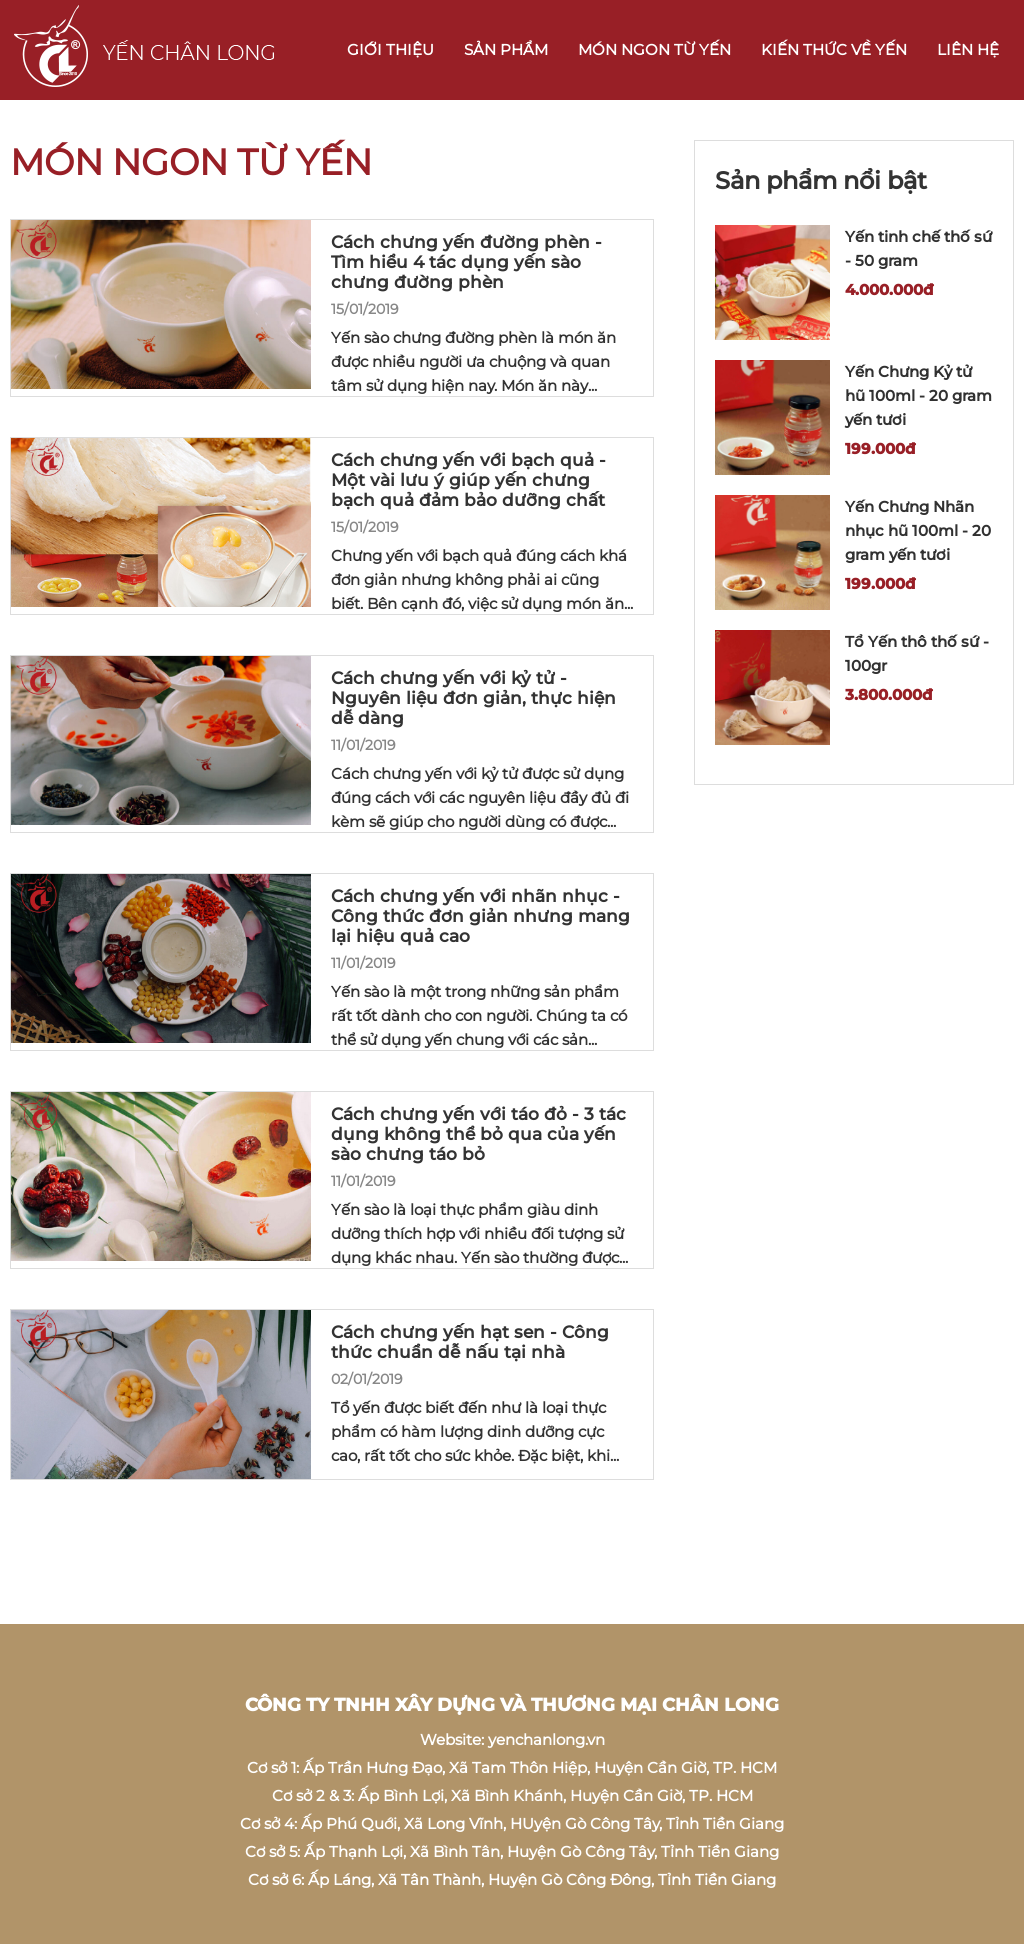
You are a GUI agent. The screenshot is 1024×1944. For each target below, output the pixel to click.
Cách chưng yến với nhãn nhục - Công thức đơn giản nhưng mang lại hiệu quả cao (480, 916)
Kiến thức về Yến (834, 49)
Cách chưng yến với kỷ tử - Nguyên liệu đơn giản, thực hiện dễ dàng (473, 698)
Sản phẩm (506, 49)
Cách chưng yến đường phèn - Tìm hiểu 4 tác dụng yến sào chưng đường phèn (466, 262)
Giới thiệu (390, 49)
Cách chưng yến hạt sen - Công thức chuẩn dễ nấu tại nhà (470, 1342)
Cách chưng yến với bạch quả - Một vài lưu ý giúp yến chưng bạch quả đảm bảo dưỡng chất (468, 480)
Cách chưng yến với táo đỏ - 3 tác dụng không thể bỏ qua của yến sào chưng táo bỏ (478, 1134)
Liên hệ (968, 49)
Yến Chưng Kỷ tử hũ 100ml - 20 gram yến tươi (918, 395)
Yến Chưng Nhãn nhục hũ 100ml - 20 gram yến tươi (918, 530)
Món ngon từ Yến (654, 49)
